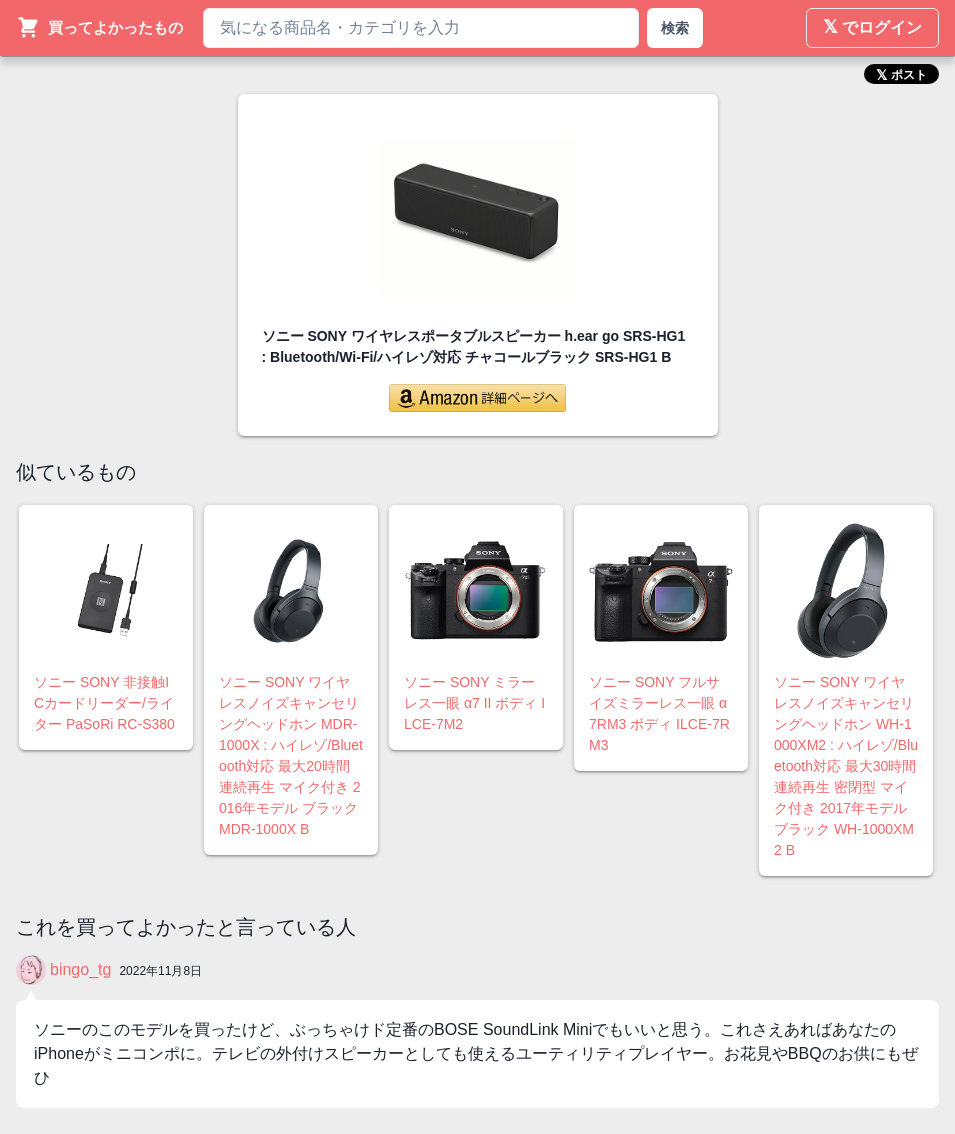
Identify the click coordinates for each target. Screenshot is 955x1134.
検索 (675, 28)
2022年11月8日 (160, 971)
